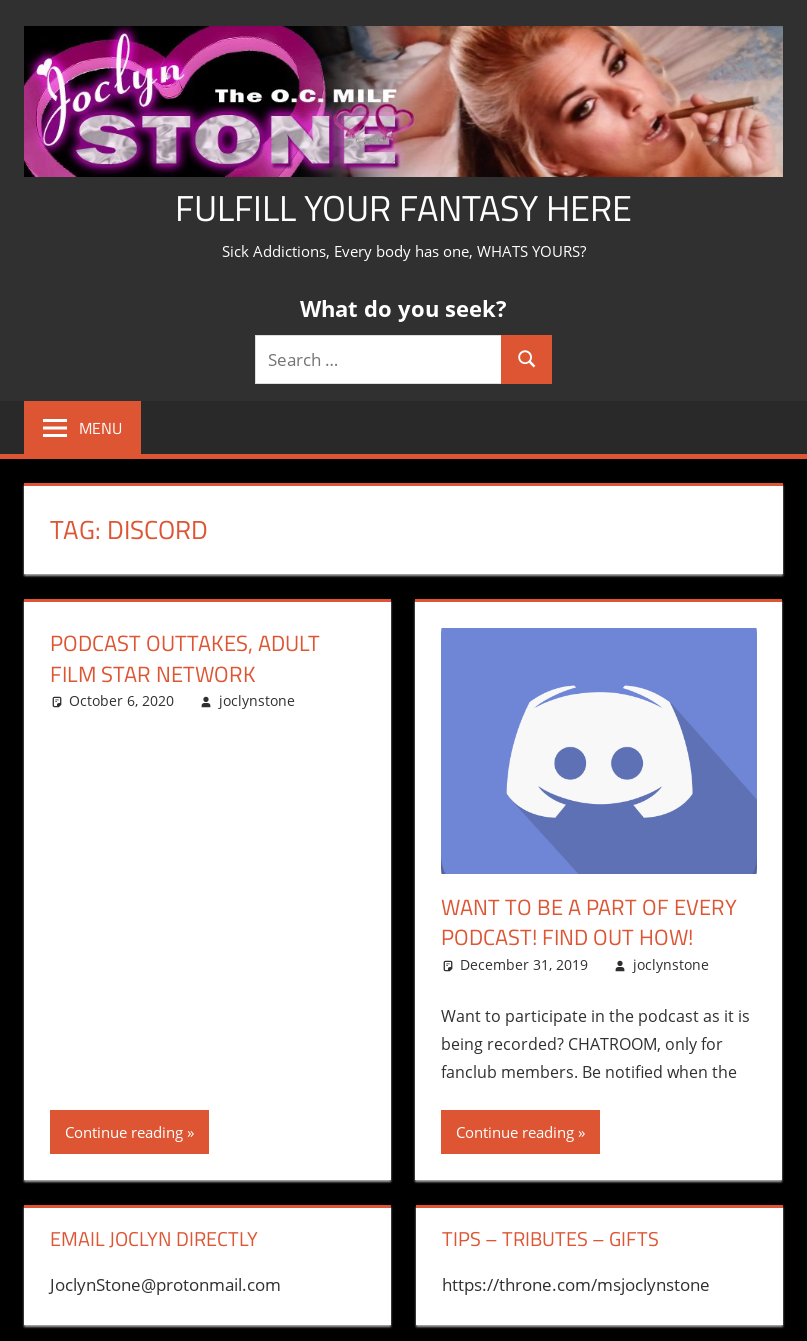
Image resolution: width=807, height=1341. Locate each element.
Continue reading (124, 1132)
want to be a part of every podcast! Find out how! (589, 922)
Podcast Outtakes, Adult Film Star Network (185, 658)
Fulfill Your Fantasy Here (403, 207)
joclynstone (257, 700)
